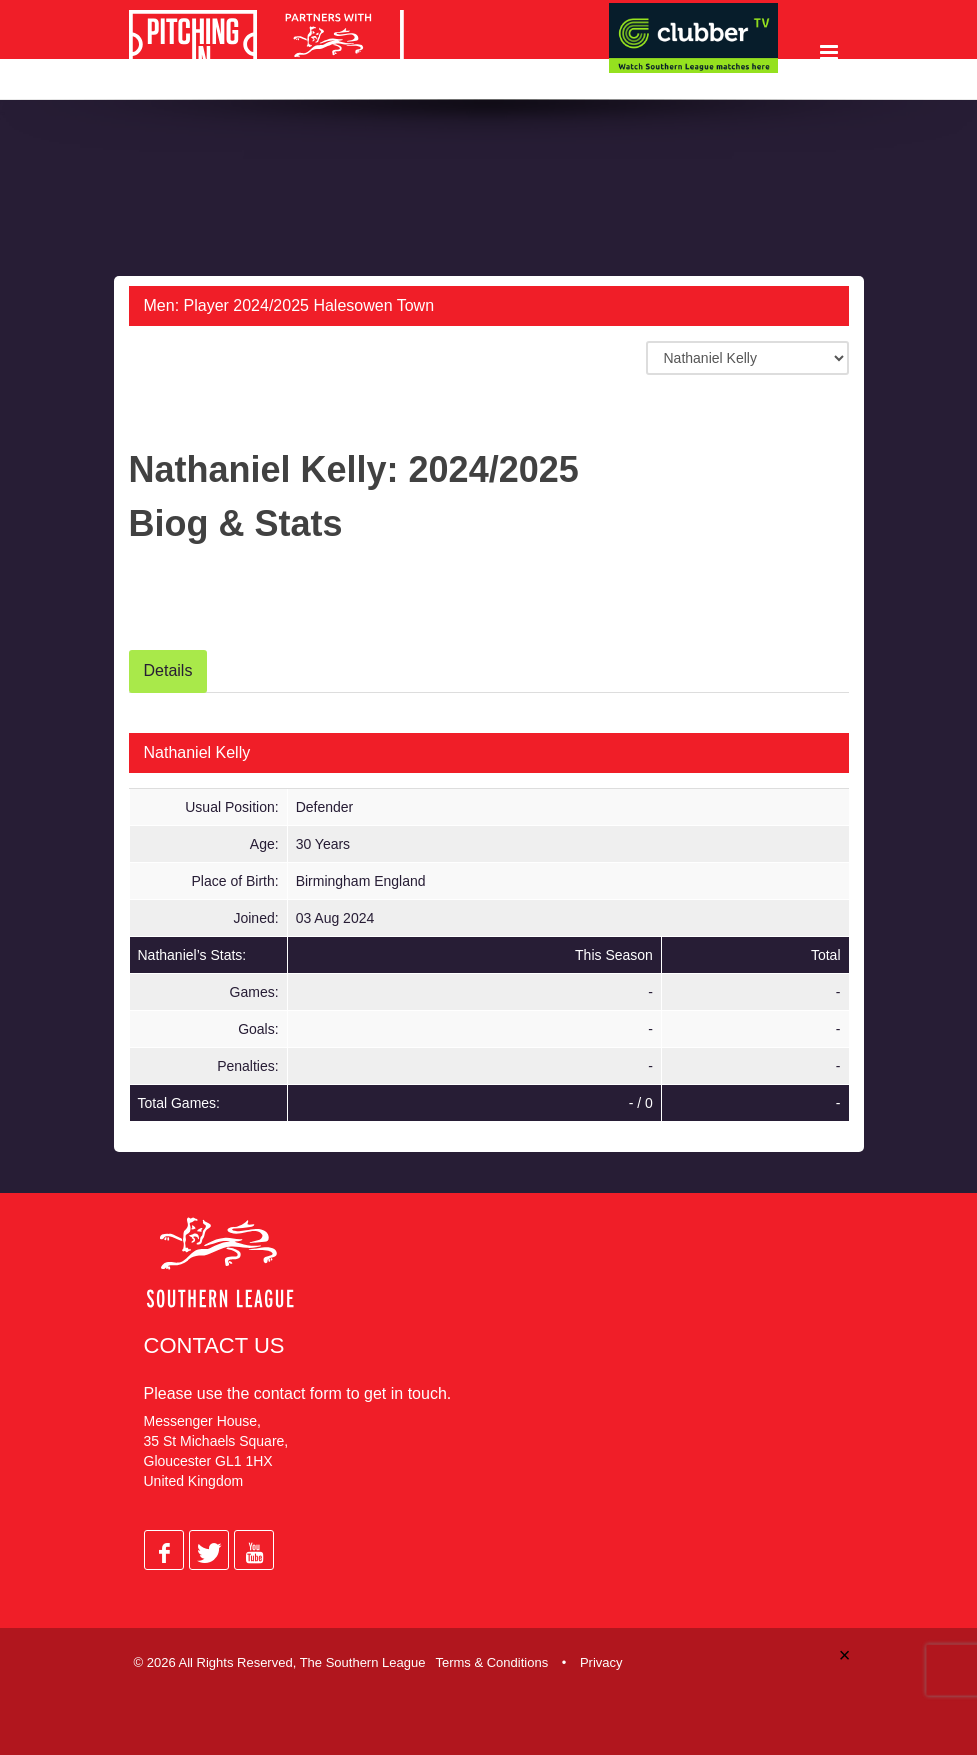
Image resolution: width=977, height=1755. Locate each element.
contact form (298, 1395)
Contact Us (214, 1347)
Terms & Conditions (491, 1658)
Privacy (601, 1658)
